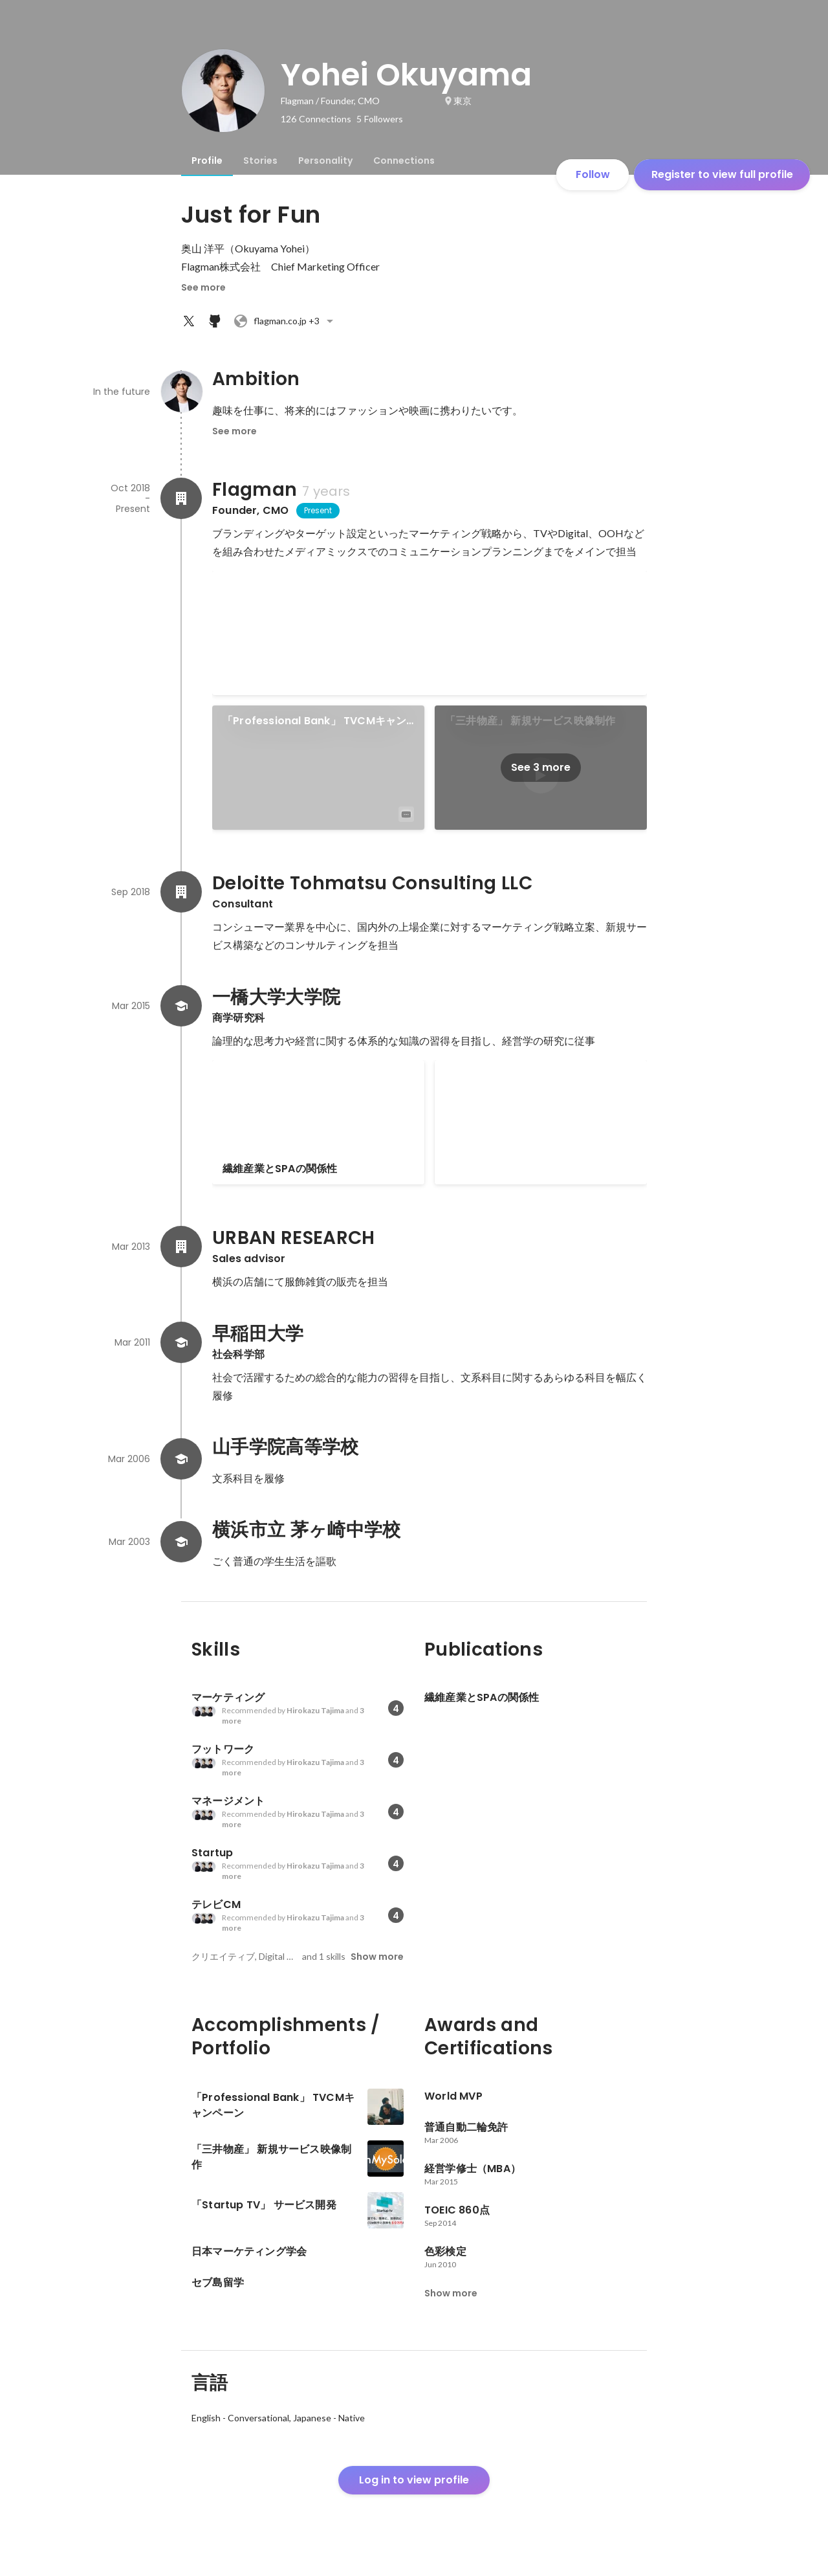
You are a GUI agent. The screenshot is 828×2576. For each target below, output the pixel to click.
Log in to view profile (414, 2479)
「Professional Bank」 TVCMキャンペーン (314, 721)
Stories (260, 160)
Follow (593, 174)
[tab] (207, 160)
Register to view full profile (722, 174)
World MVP (252, 586)
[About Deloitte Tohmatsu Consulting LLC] (181, 892)
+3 (285, 321)
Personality (325, 160)
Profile (207, 160)
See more (203, 287)
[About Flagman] (181, 498)
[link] (429, 633)
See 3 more (541, 767)
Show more (377, 1956)
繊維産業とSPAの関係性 (280, 1168)
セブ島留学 (471, 1075)
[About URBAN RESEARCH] (181, 1246)
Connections (404, 160)
